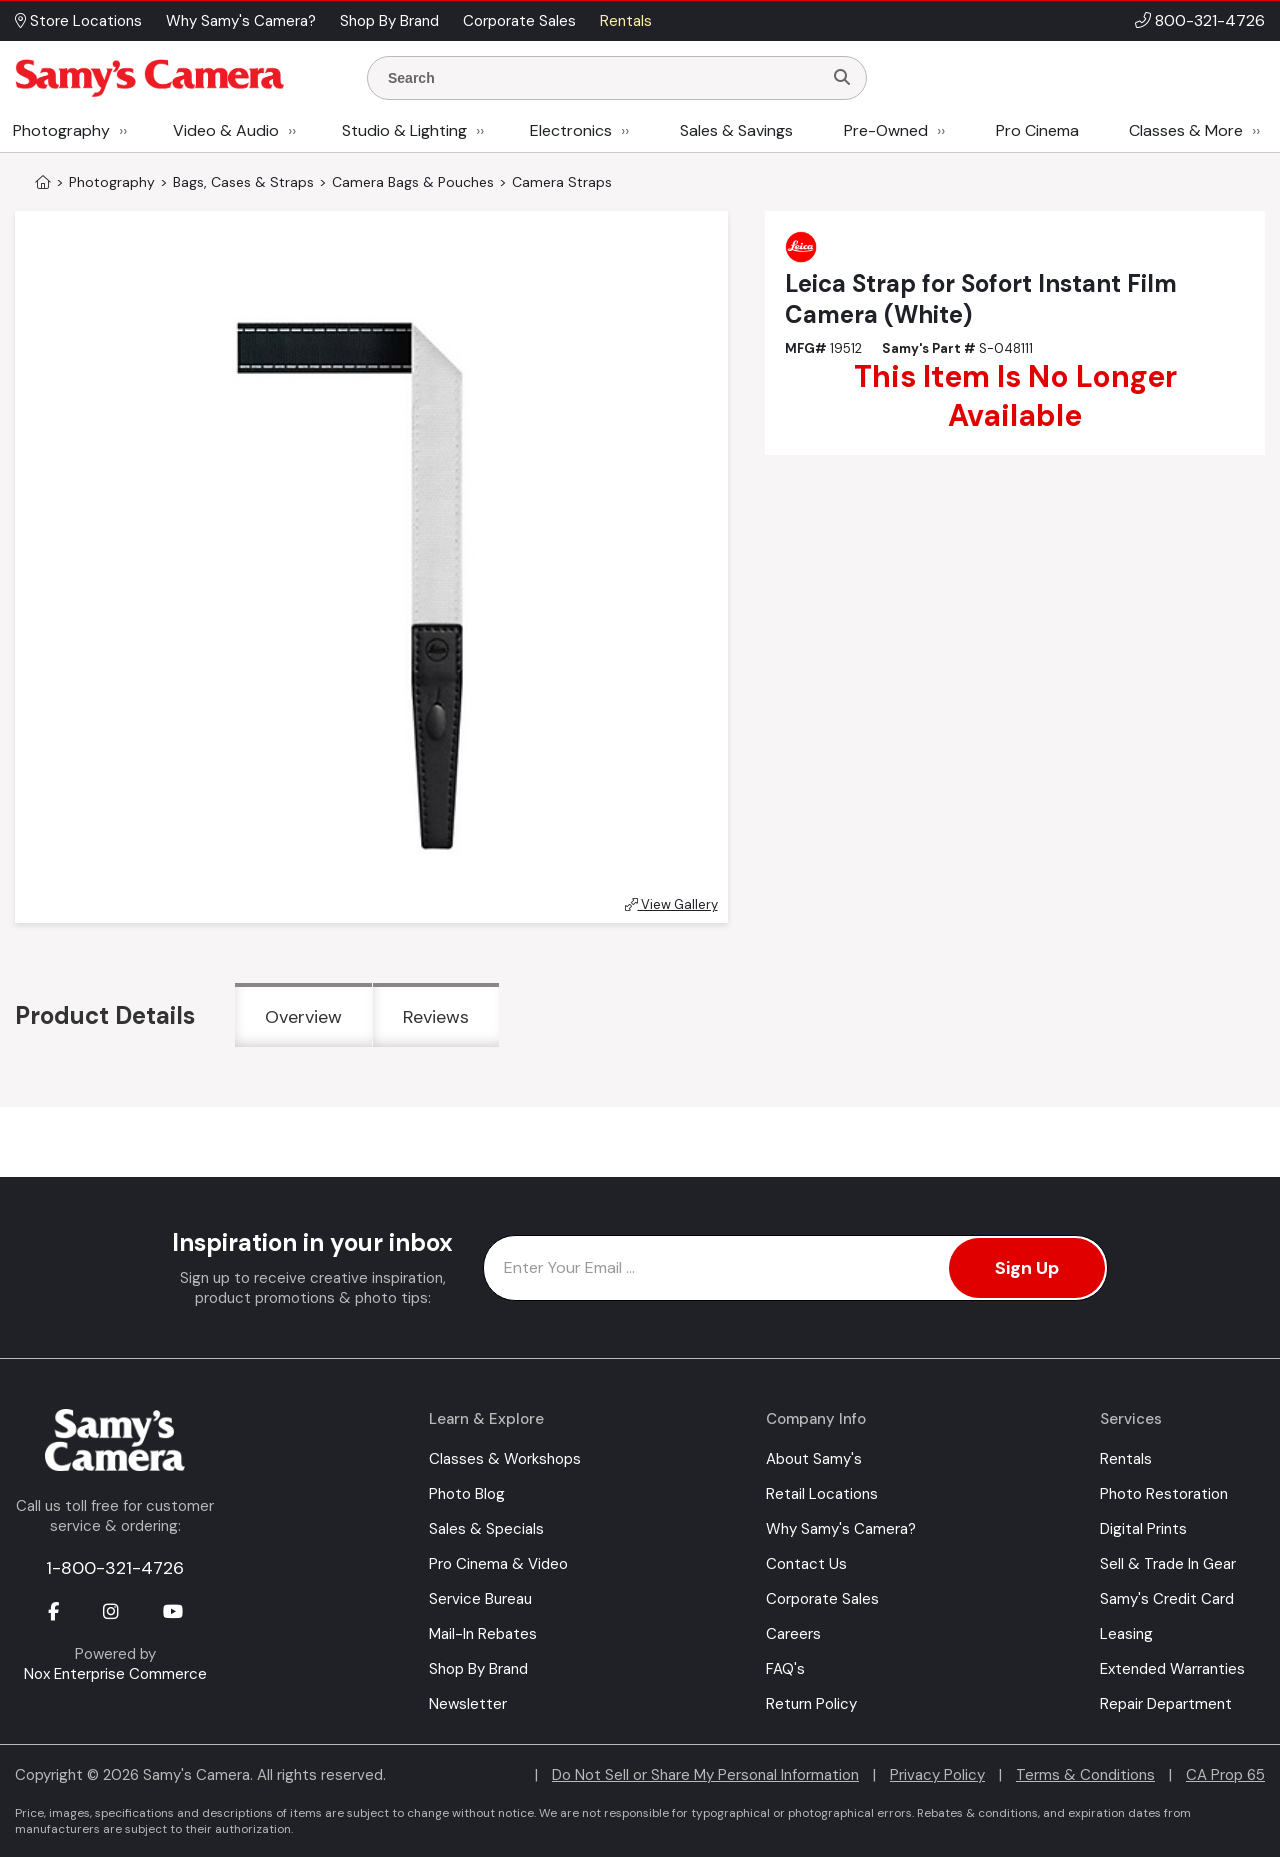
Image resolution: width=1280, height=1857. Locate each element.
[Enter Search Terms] (603, 78)
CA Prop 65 (1225, 1775)
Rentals (1126, 1459)
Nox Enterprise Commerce (115, 1674)
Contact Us (806, 1564)
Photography (61, 130)
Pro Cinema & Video (498, 1564)
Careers (793, 1634)
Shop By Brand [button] (389, 21)
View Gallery (671, 904)
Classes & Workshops (505, 1459)
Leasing (1126, 1634)
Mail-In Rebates (483, 1634)
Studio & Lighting (404, 130)
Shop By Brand (478, 1669)
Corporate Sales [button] (519, 21)
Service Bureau (480, 1599)
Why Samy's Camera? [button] (241, 21)
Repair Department (1166, 1704)
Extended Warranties (1172, 1669)
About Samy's (814, 1459)
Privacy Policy (937, 1775)
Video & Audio (226, 130)
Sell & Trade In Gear (1168, 1564)
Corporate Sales (822, 1599)
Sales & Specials (486, 1529)
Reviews (436, 1017)
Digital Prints (1143, 1529)
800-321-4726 (1210, 20)
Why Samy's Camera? (841, 1529)
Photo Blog (467, 1494)
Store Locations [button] (78, 21)
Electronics (571, 130)
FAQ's (785, 1669)
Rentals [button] (626, 21)
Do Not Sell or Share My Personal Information (705, 1775)
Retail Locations (822, 1494)
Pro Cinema (1037, 130)
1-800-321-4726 (115, 1568)
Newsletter (468, 1704)
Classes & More (1186, 130)
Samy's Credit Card (1167, 1599)
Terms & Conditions (1085, 1775)
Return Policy (811, 1704)
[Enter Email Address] (795, 1268)
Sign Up (1027, 1268)
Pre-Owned (886, 130)
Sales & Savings (736, 130)
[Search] (842, 78)
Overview (303, 1017)
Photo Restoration (1164, 1494)
